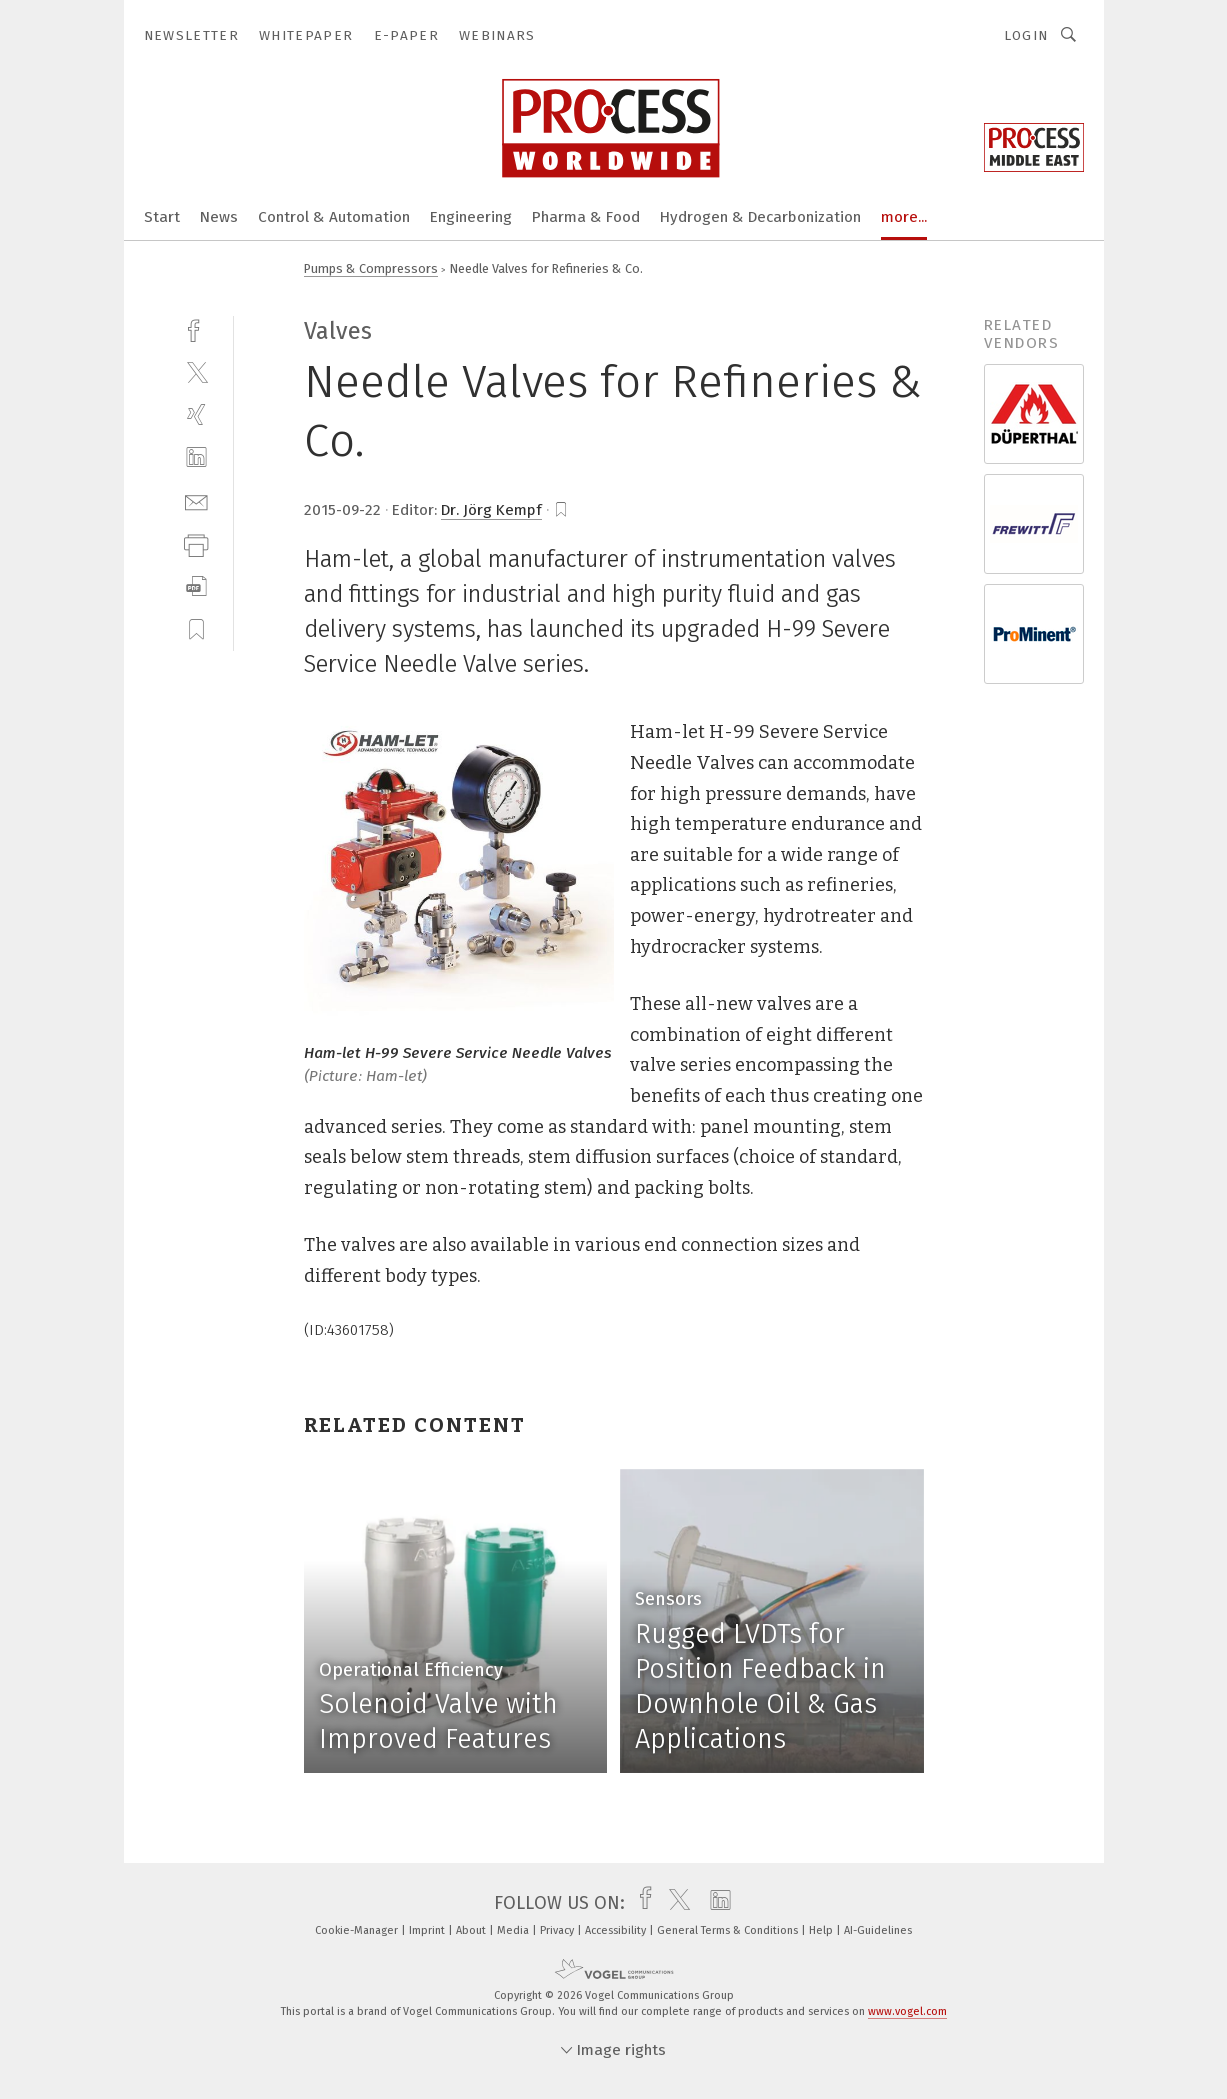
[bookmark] (561, 510)
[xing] (196, 414)
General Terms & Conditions (729, 1930)
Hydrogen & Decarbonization (760, 217)
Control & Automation (334, 217)
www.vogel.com (907, 2011)
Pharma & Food (586, 217)
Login (1026, 35)
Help (822, 1930)
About (472, 1930)
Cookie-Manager (358, 1930)
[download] (196, 586)
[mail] (196, 500)
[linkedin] (196, 457)
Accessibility (617, 1930)
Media (514, 1930)
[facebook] (196, 328)
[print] (196, 543)
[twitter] (196, 371)
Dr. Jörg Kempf (491, 510)
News (219, 217)
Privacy (558, 1930)
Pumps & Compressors (371, 268)
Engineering (471, 217)
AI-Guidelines (878, 1930)
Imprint (428, 1930)
